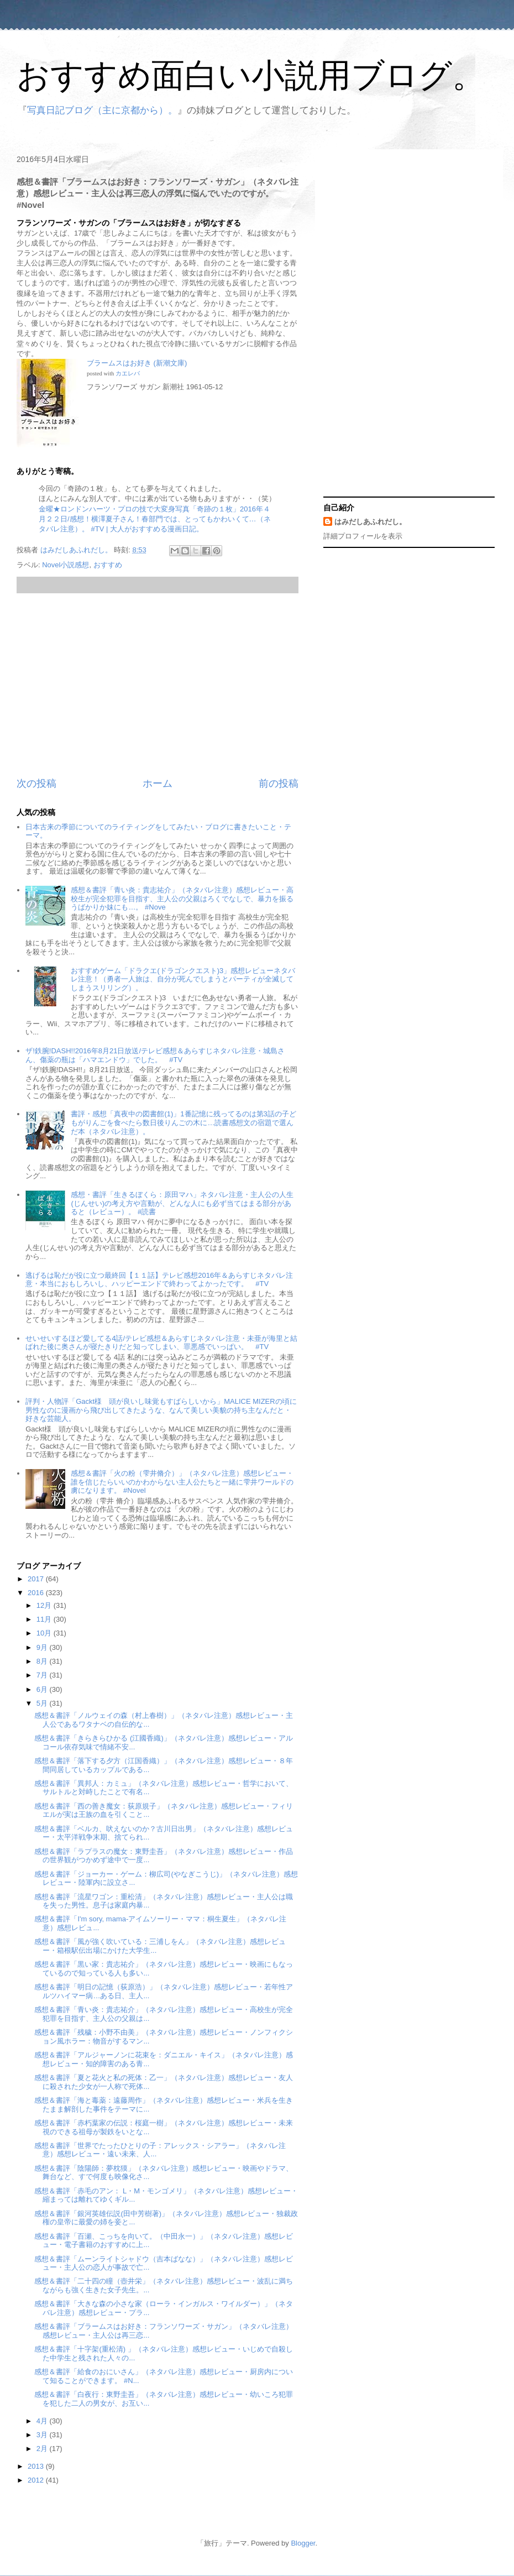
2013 (37, 2466)
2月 (43, 2448)
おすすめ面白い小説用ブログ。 (251, 75)
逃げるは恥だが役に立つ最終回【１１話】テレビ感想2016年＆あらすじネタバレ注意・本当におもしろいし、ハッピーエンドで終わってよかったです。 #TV (159, 1279)
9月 (43, 1647)
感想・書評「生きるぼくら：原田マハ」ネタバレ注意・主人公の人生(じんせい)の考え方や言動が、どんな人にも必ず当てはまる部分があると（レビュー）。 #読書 (182, 1203)
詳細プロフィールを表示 (362, 536)
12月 (45, 1605)
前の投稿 (278, 783)
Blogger (303, 2543)
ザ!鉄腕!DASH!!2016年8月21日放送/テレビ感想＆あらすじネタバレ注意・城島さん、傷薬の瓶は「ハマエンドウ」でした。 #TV (155, 1055)
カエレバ (128, 373)
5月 (43, 1703)
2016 (37, 1593)
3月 (43, 2435)
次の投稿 (36, 783)
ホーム (157, 783)
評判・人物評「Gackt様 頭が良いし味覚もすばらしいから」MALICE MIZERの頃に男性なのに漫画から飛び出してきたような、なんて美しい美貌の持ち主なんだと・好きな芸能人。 (160, 1410)
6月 (43, 1689)
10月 (45, 1633)
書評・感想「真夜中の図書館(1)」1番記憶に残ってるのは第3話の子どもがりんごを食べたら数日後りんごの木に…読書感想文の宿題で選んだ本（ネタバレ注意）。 (183, 1122)
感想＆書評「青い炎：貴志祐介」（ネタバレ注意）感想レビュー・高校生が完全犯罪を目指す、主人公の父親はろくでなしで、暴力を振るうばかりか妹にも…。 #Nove (182, 898)
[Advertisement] (157, 685)
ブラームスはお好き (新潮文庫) (137, 363)
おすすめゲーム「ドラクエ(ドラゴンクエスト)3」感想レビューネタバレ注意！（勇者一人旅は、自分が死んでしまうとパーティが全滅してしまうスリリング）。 (183, 979)
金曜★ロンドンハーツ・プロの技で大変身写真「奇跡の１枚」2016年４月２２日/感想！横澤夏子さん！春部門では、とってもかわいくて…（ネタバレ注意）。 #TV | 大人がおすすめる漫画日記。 (155, 519)
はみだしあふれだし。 (370, 522)
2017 (37, 1579)
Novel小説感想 (65, 565)
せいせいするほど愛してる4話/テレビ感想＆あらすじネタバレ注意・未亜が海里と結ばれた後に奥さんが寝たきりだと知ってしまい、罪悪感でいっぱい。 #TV (161, 1342)
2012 (37, 2480)
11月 (45, 1619)
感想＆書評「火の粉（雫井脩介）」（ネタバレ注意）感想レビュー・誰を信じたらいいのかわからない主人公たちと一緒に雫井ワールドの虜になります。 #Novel (182, 1482)
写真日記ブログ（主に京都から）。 (102, 110)
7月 (43, 1675)
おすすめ (107, 565)
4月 (43, 2421)
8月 (43, 1661)
